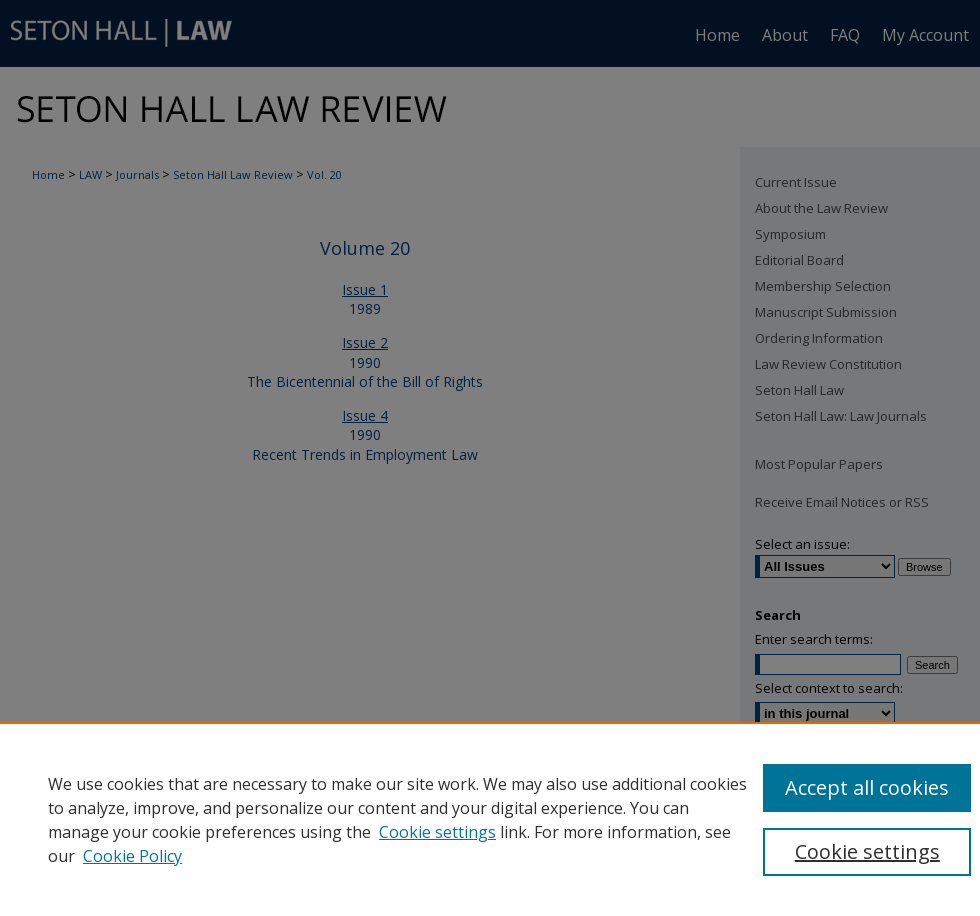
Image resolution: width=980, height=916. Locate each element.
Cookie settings (437, 832)
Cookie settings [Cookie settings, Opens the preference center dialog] (867, 851)
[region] (490, 819)
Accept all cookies (867, 787)
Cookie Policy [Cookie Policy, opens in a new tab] (132, 856)
